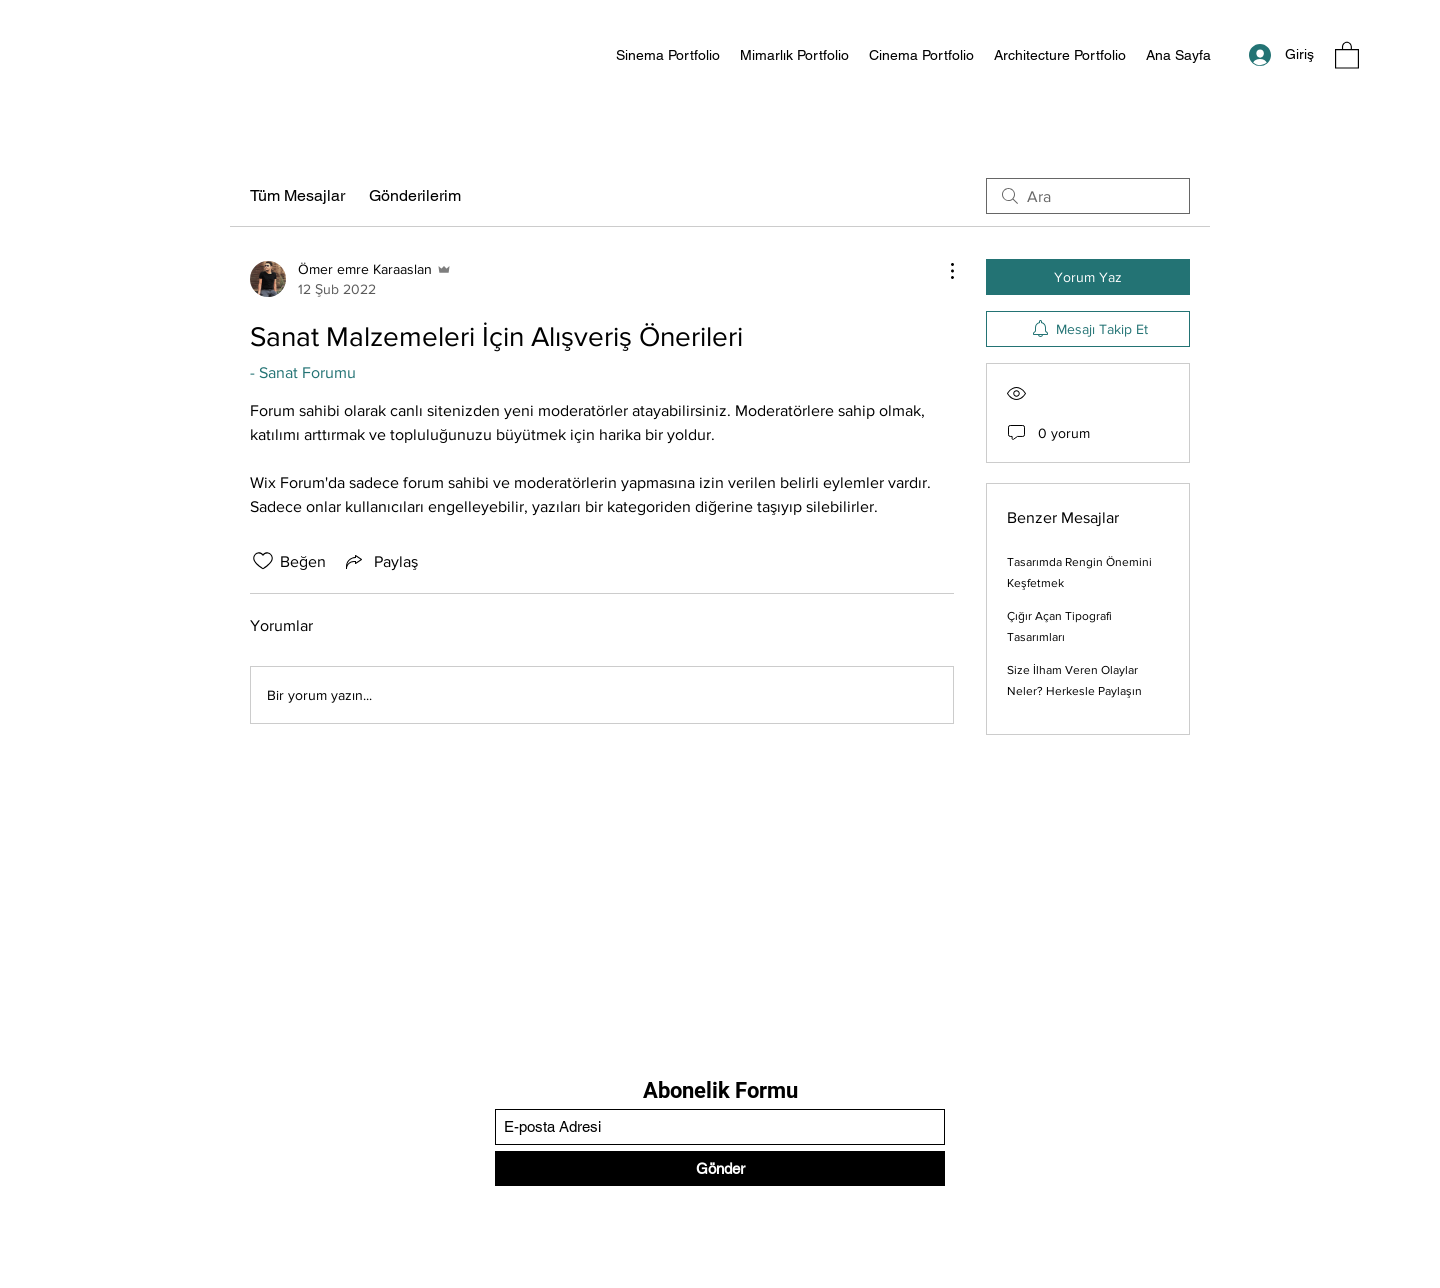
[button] (1347, 54)
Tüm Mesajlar (297, 195)
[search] (1088, 196)
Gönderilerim (415, 195)
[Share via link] (380, 561)
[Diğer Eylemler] (942, 271)
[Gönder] (720, 1168)
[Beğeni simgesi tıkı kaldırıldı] (263, 561)
